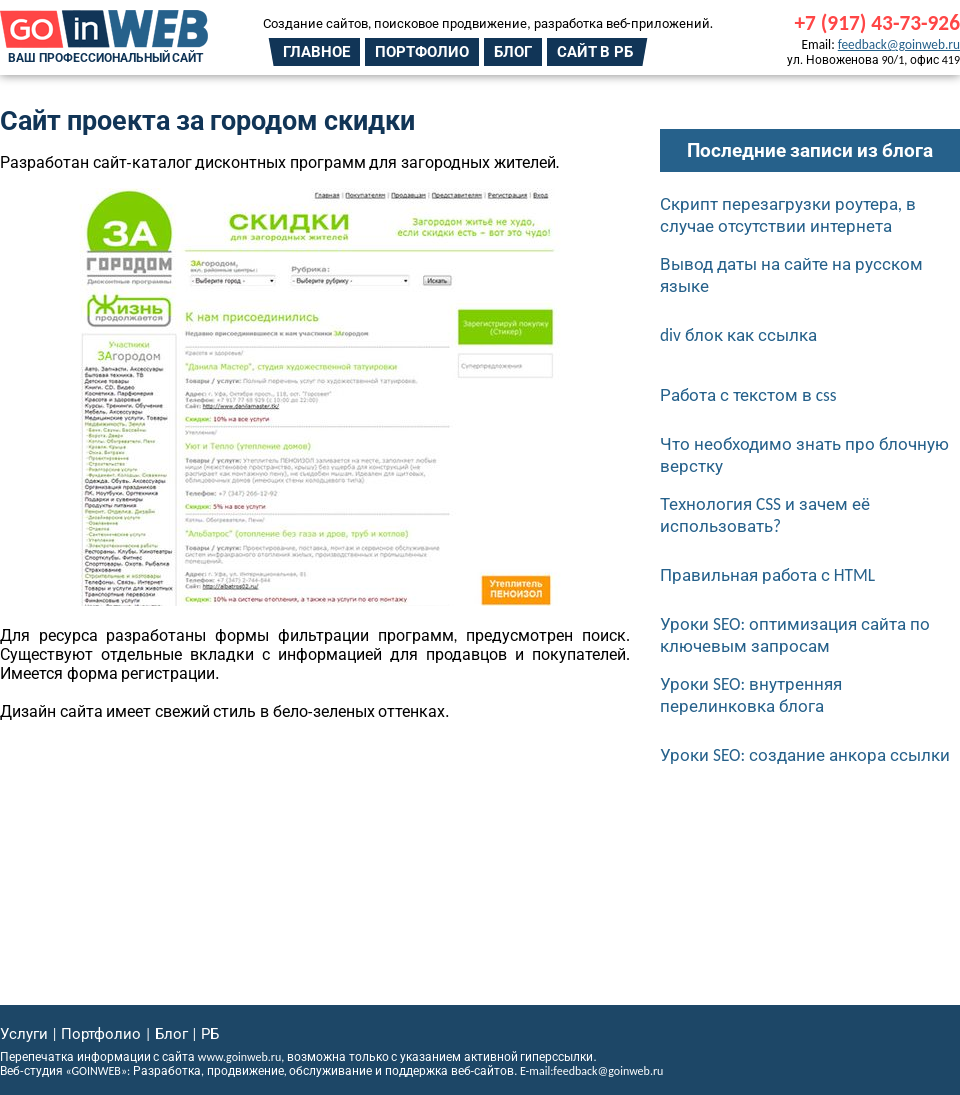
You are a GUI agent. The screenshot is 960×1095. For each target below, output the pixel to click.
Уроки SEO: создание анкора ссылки (805, 755)
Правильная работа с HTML (767, 575)
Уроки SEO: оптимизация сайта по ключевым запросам (795, 635)
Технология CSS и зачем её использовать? (765, 515)
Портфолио (422, 52)
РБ (210, 1034)
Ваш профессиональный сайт (105, 58)
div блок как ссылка (738, 335)
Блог (513, 52)
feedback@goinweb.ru (899, 44)
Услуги (24, 1034)
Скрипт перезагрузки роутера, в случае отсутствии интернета (788, 215)
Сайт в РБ (595, 52)
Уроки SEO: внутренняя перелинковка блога (751, 695)
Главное (316, 52)
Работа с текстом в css (748, 395)
